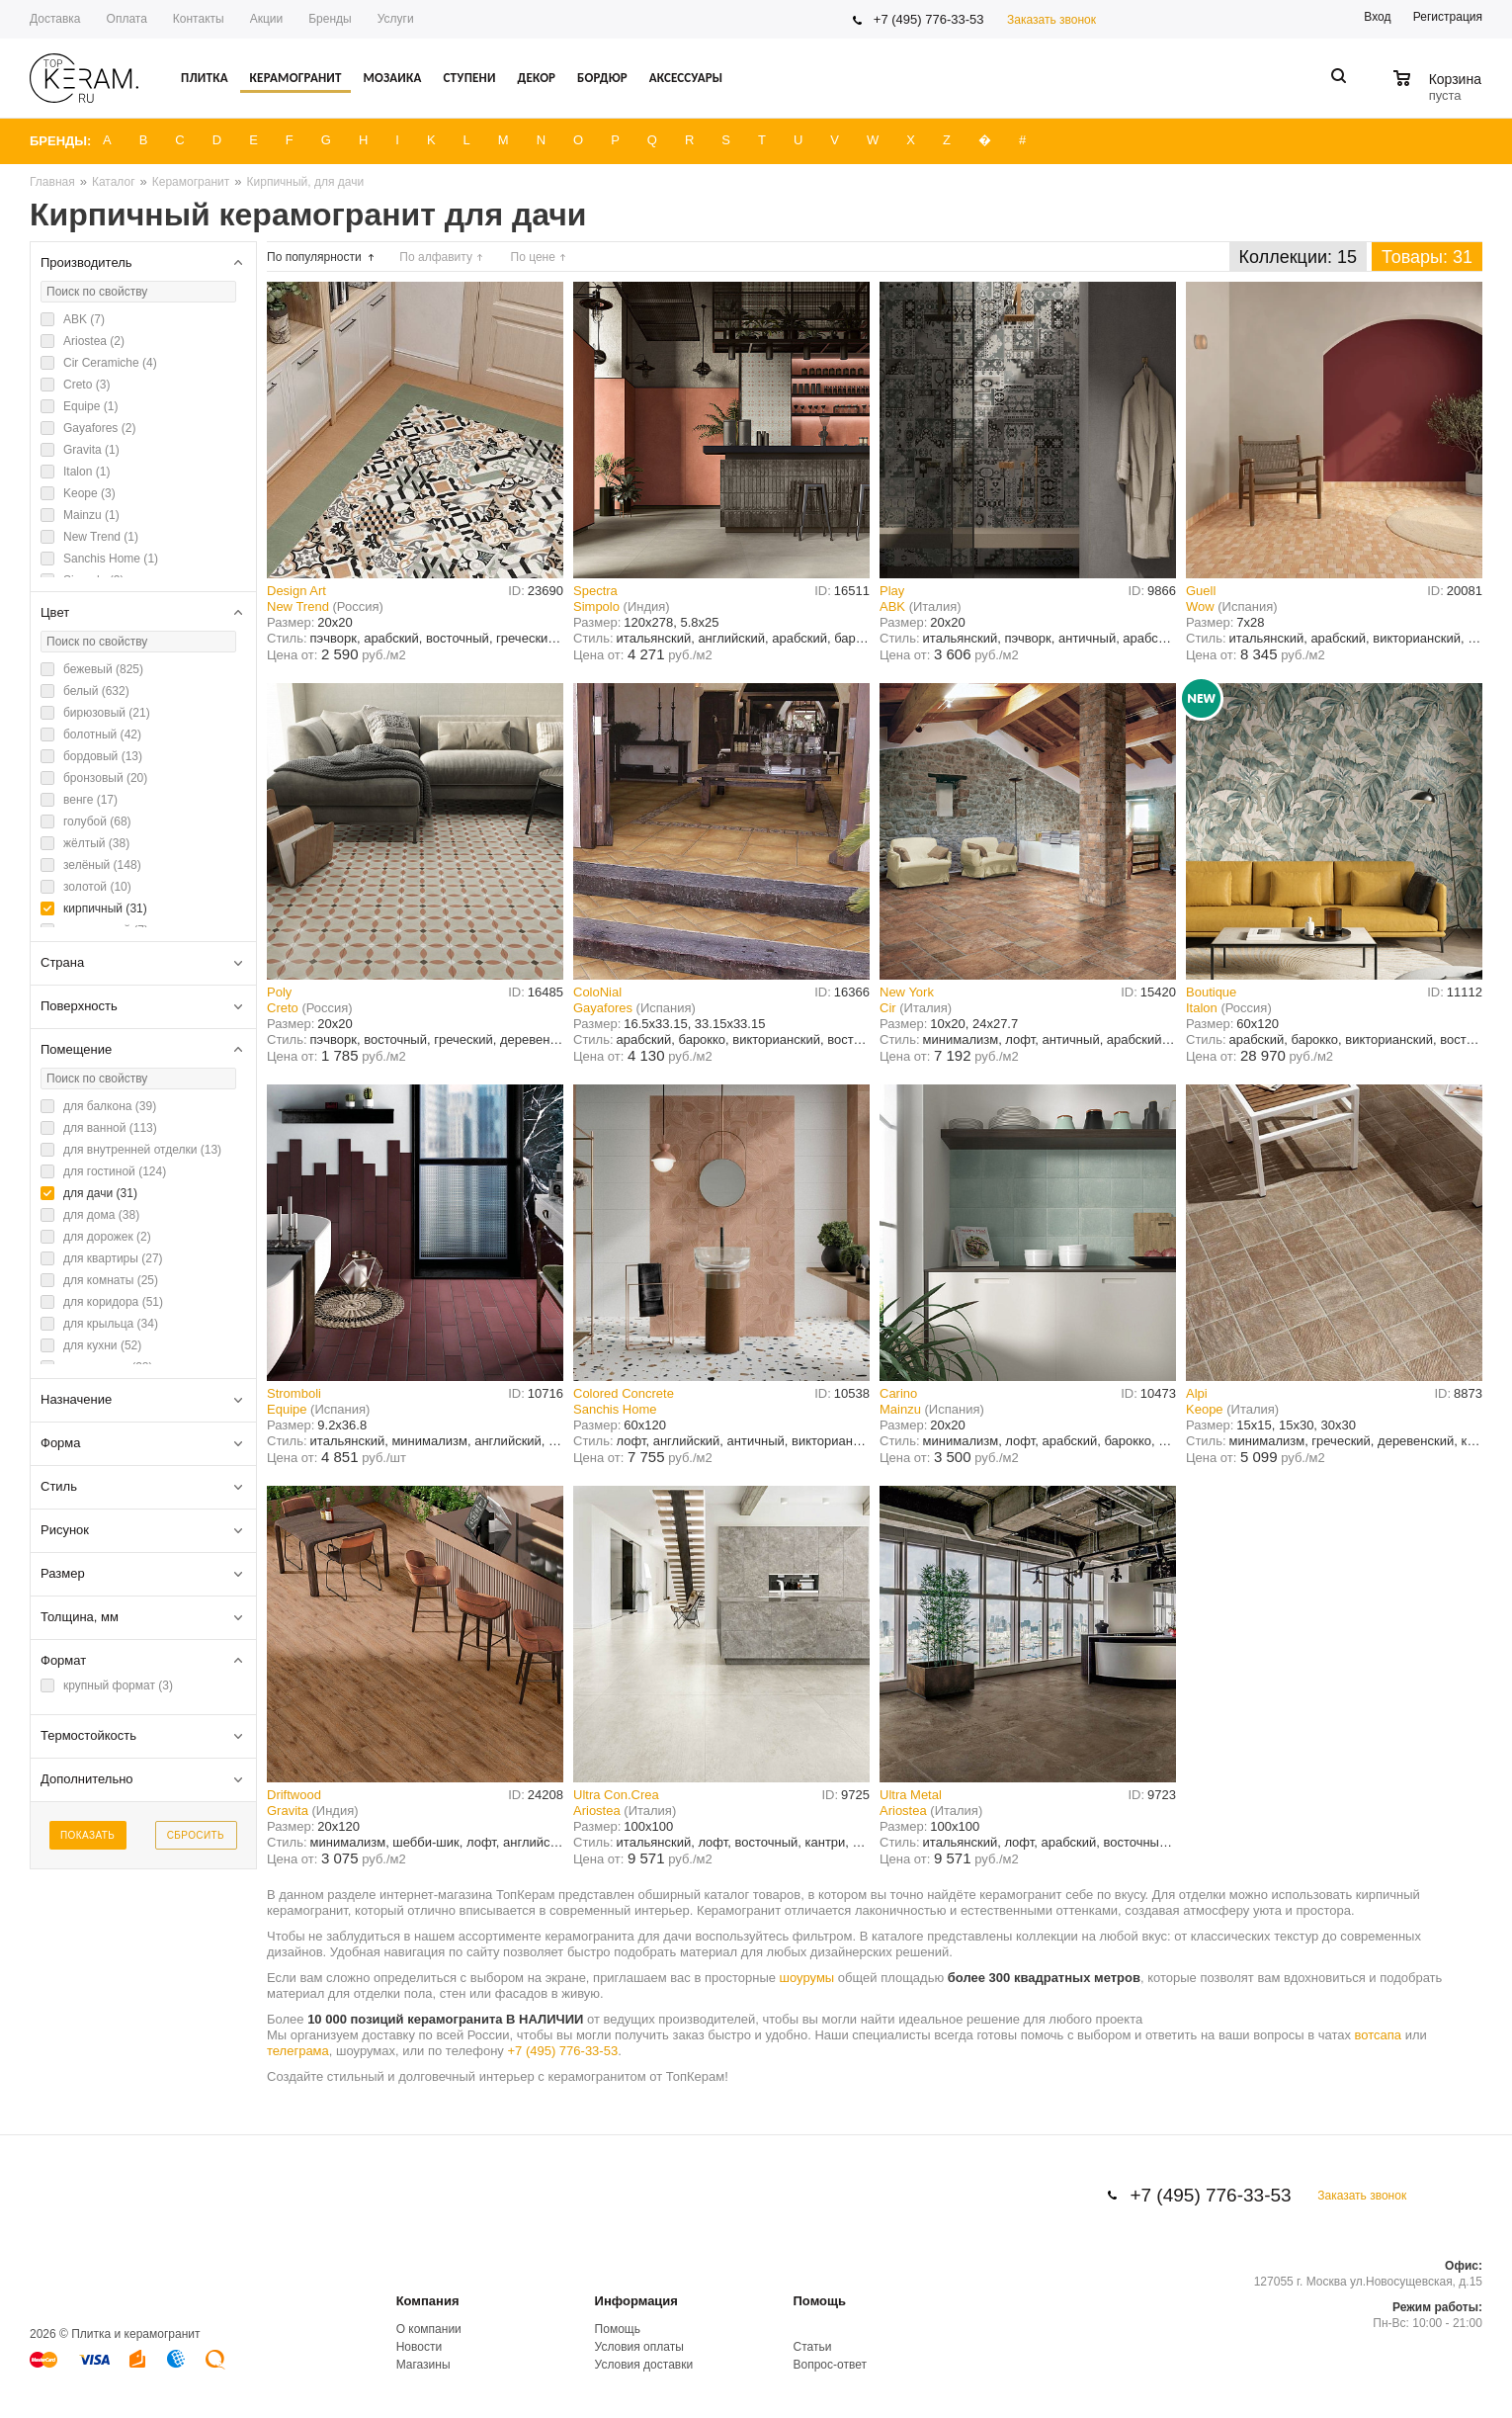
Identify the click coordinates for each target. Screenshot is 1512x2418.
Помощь (820, 2300)
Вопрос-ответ (830, 2365)
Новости (419, 2347)
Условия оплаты (639, 2347)
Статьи (813, 2347)
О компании (429, 2329)
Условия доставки (644, 2365)
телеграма (298, 2050)
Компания (428, 2300)
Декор (536, 77)
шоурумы (807, 1977)
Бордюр (602, 77)
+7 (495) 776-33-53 (929, 19)
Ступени (469, 77)
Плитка (204, 77)
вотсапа (1378, 2035)
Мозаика (392, 77)
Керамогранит (296, 77)
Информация (636, 2300)
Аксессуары (686, 77)
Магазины (423, 2365)
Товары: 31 (1427, 257)
